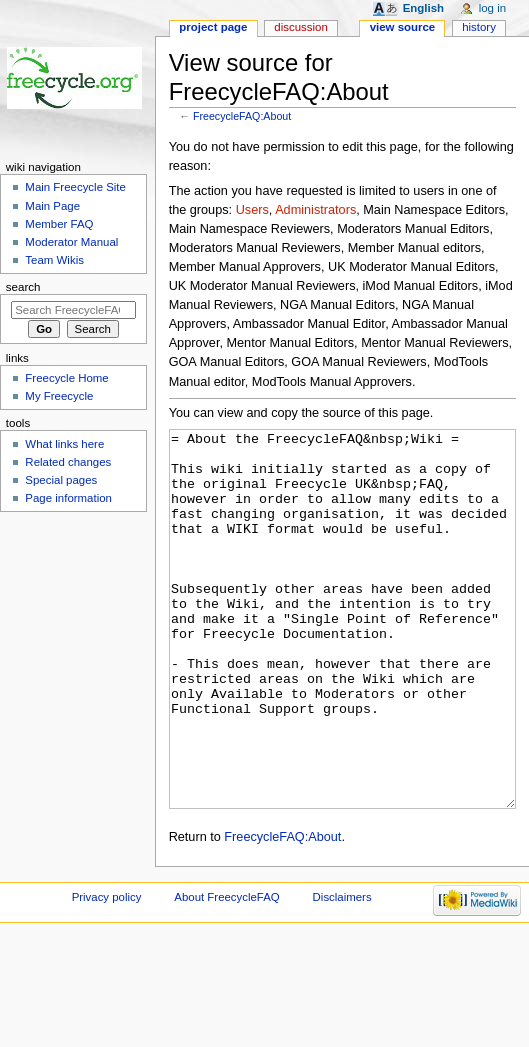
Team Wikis (54, 260)
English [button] (423, 8)
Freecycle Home (66, 378)
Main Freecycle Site (75, 187)
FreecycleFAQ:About (242, 116)
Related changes (68, 462)
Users (252, 210)
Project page (213, 27)
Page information (68, 498)
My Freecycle (59, 396)
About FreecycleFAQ (226, 972)
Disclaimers (342, 972)
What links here (64, 444)
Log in (492, 8)
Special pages (61, 480)
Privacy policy (107, 972)
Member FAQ (59, 224)
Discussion (300, 27)
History (479, 27)
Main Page (52, 206)
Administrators (315, 210)
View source (403, 27)
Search (23, 287)
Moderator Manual (71, 242)
